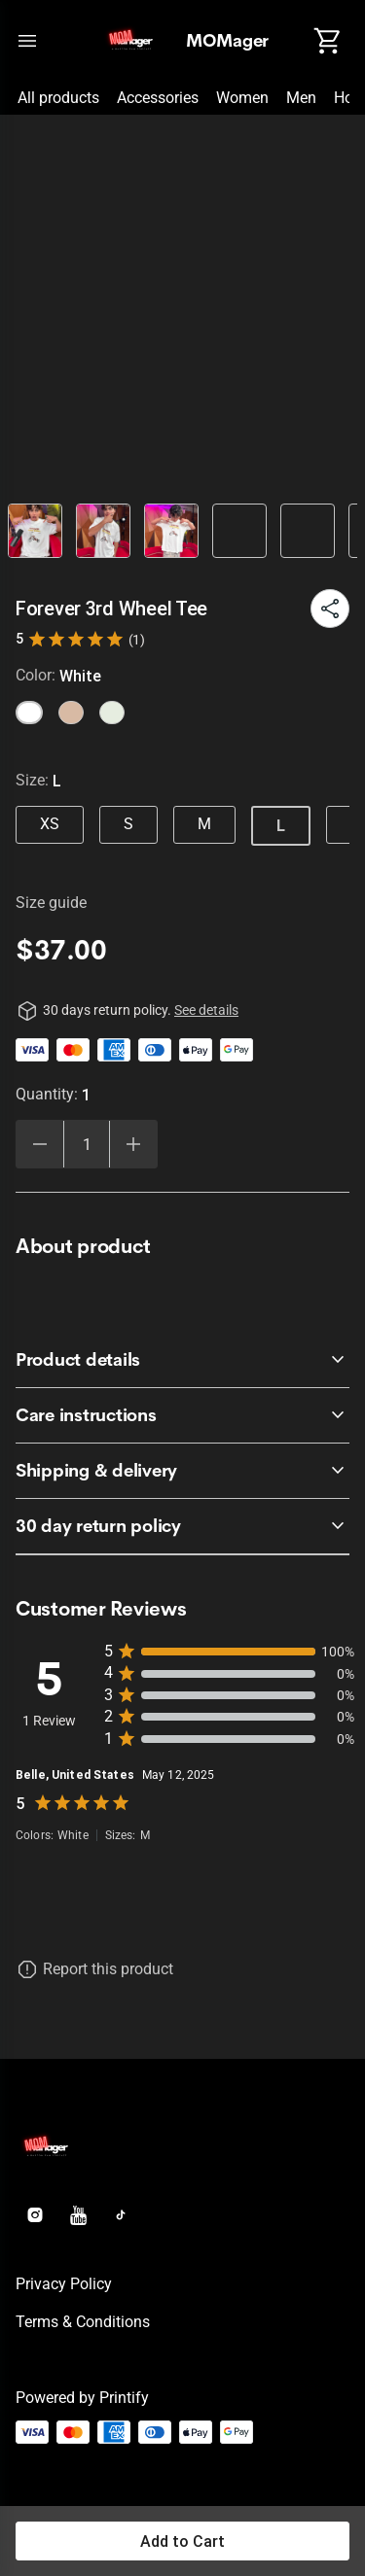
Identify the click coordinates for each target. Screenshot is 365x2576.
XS (49, 824)
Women (242, 97)
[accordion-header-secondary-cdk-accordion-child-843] (182, 1471)
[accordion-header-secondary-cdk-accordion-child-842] (182, 1415)
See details (206, 1010)
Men (301, 97)
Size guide (51, 902)
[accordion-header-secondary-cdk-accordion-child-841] (182, 1360)
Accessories (158, 97)
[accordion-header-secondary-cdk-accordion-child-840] (182, 1526)
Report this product (108, 1969)
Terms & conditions (83, 2322)
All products (58, 97)
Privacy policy (64, 2284)
